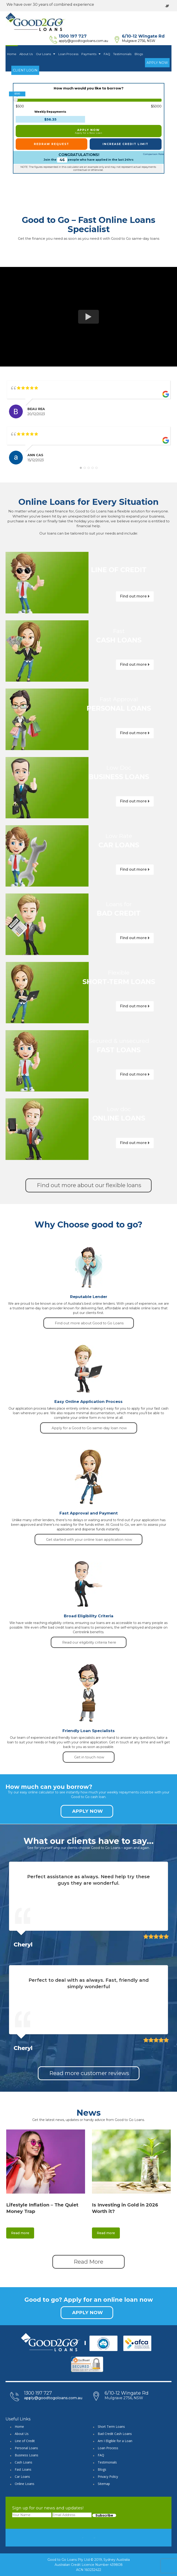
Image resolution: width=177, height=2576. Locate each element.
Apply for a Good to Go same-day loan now (89, 1428)
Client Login (25, 70)
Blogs (139, 54)
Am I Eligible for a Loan (115, 2441)
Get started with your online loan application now (89, 1539)
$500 (20, 106)
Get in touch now (89, 1757)
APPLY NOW (88, 131)
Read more (20, 2233)
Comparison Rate (153, 154)
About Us (26, 54)
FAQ (107, 54)
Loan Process (68, 54)
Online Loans (24, 2483)
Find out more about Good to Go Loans (89, 1323)
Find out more (133, 596)
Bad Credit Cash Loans (115, 2433)
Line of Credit (25, 2441)
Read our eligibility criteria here (89, 1642)
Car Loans (22, 2476)
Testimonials (122, 54)
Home (11, 54)
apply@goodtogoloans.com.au (83, 41)
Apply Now (157, 63)
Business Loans (26, 2455)
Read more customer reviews (89, 2073)
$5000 (156, 106)
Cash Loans (23, 2462)
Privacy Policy (108, 2476)
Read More (88, 2261)
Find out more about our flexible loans (89, 1185)
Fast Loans (23, 2469)
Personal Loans (26, 2448)
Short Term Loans (111, 2426)
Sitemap (104, 2483)
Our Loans (45, 54)
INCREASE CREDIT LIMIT (125, 144)
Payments (90, 54)
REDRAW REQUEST (51, 144)
